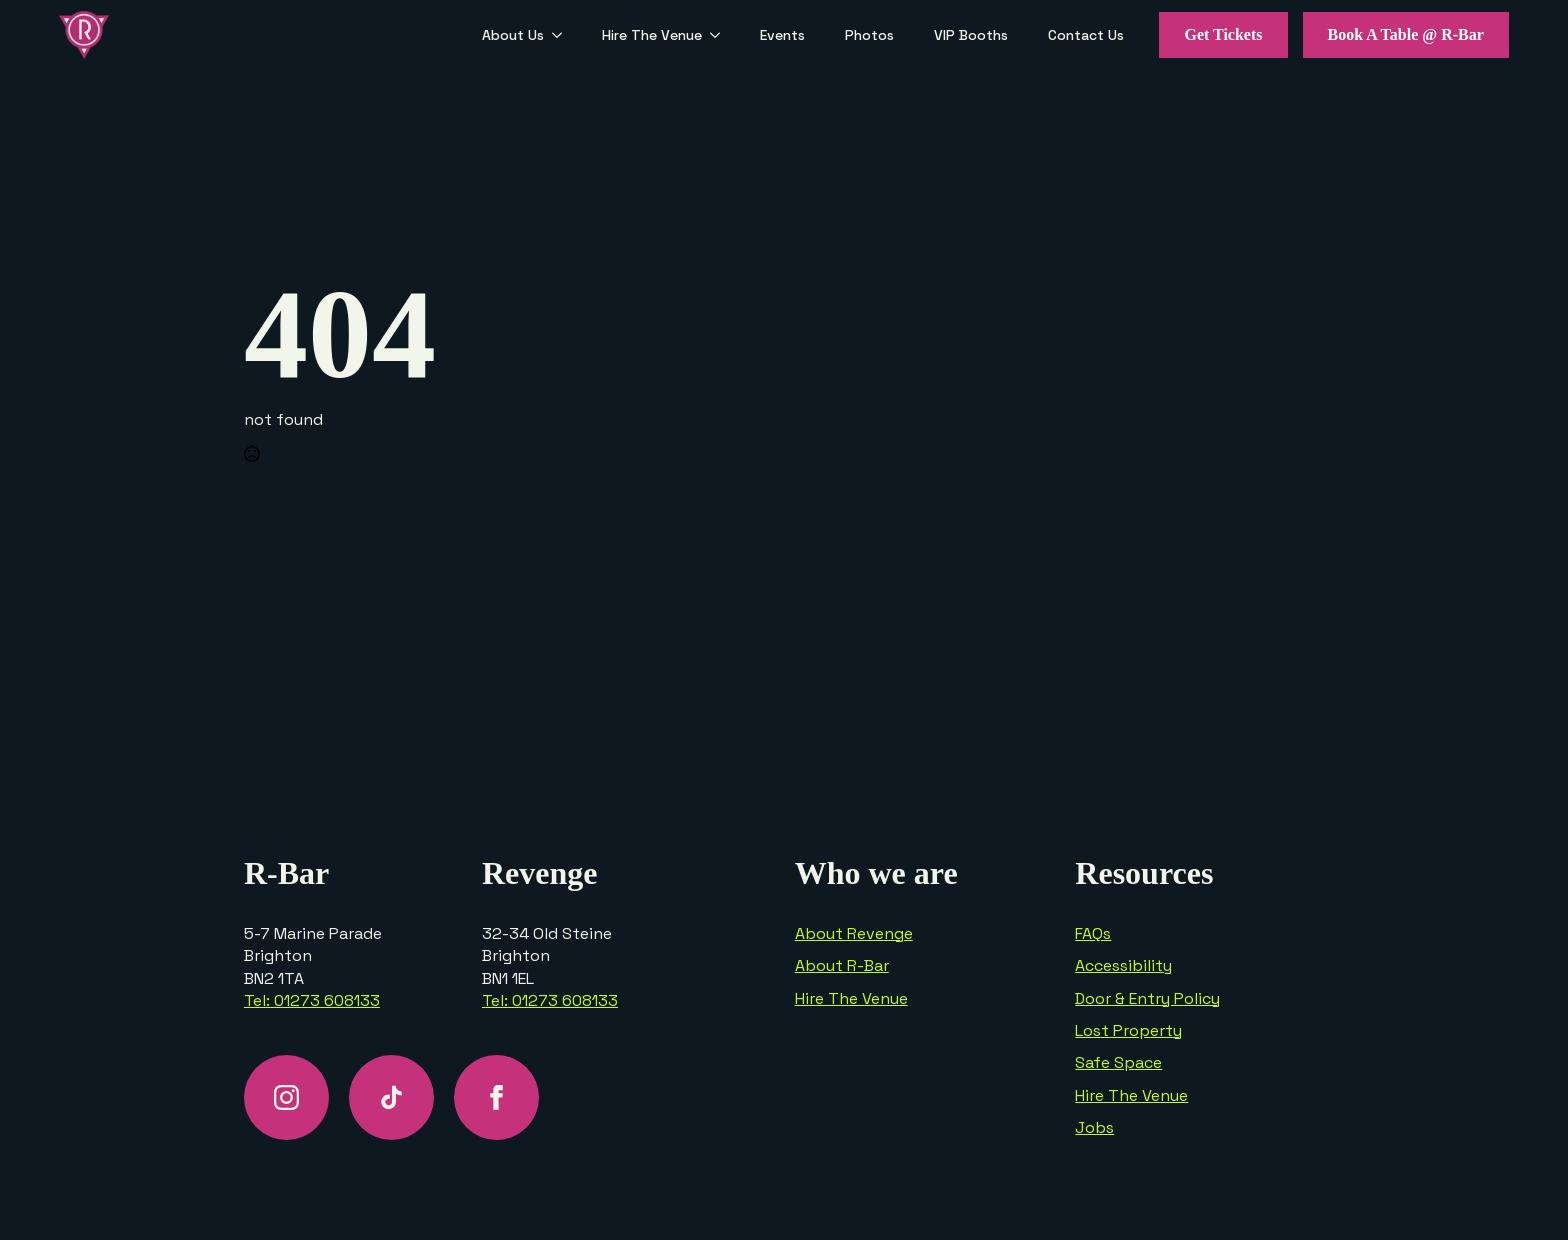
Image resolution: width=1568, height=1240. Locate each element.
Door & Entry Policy (1147, 998)
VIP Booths (971, 35)
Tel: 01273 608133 (312, 1000)
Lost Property (1128, 1030)
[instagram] (286, 1097)
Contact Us (1086, 35)
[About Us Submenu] (563, 35)
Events (782, 35)
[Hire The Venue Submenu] (721, 35)
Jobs (1094, 1127)
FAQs (1093, 933)
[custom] (391, 1097)
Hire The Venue (652, 35)
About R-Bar (842, 965)
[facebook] (496, 1097)
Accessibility (1123, 965)
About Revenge (854, 933)
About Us (513, 35)
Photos (869, 35)
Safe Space (1118, 1062)
